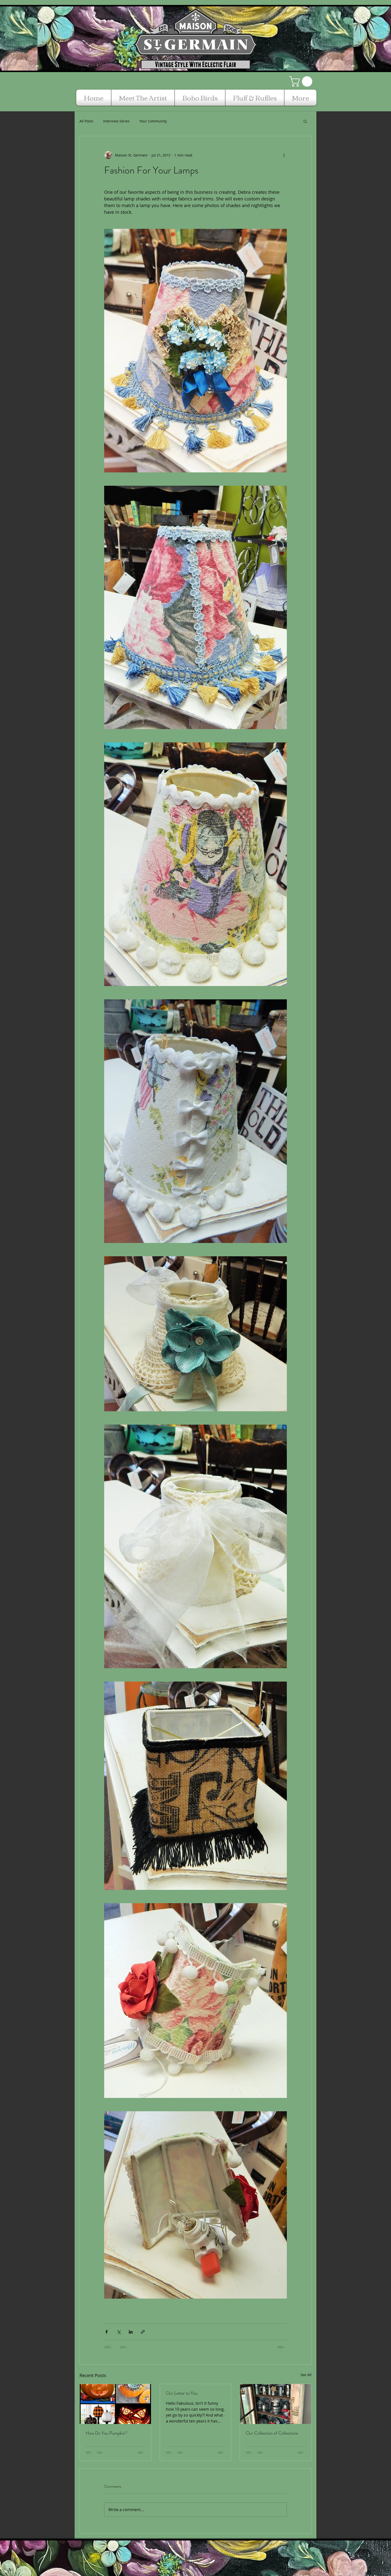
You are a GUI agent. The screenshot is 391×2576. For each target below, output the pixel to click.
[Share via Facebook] (106, 2331)
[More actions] (284, 155)
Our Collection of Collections (272, 2433)
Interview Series (116, 121)
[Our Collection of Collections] (275, 2404)
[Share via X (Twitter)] (118, 2331)
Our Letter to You (181, 2393)
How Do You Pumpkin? (106, 2433)
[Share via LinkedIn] (130, 2331)
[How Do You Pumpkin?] (115, 2404)
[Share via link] (142, 2331)
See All (306, 2374)
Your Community (153, 121)
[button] (302, 81)
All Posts (86, 121)
